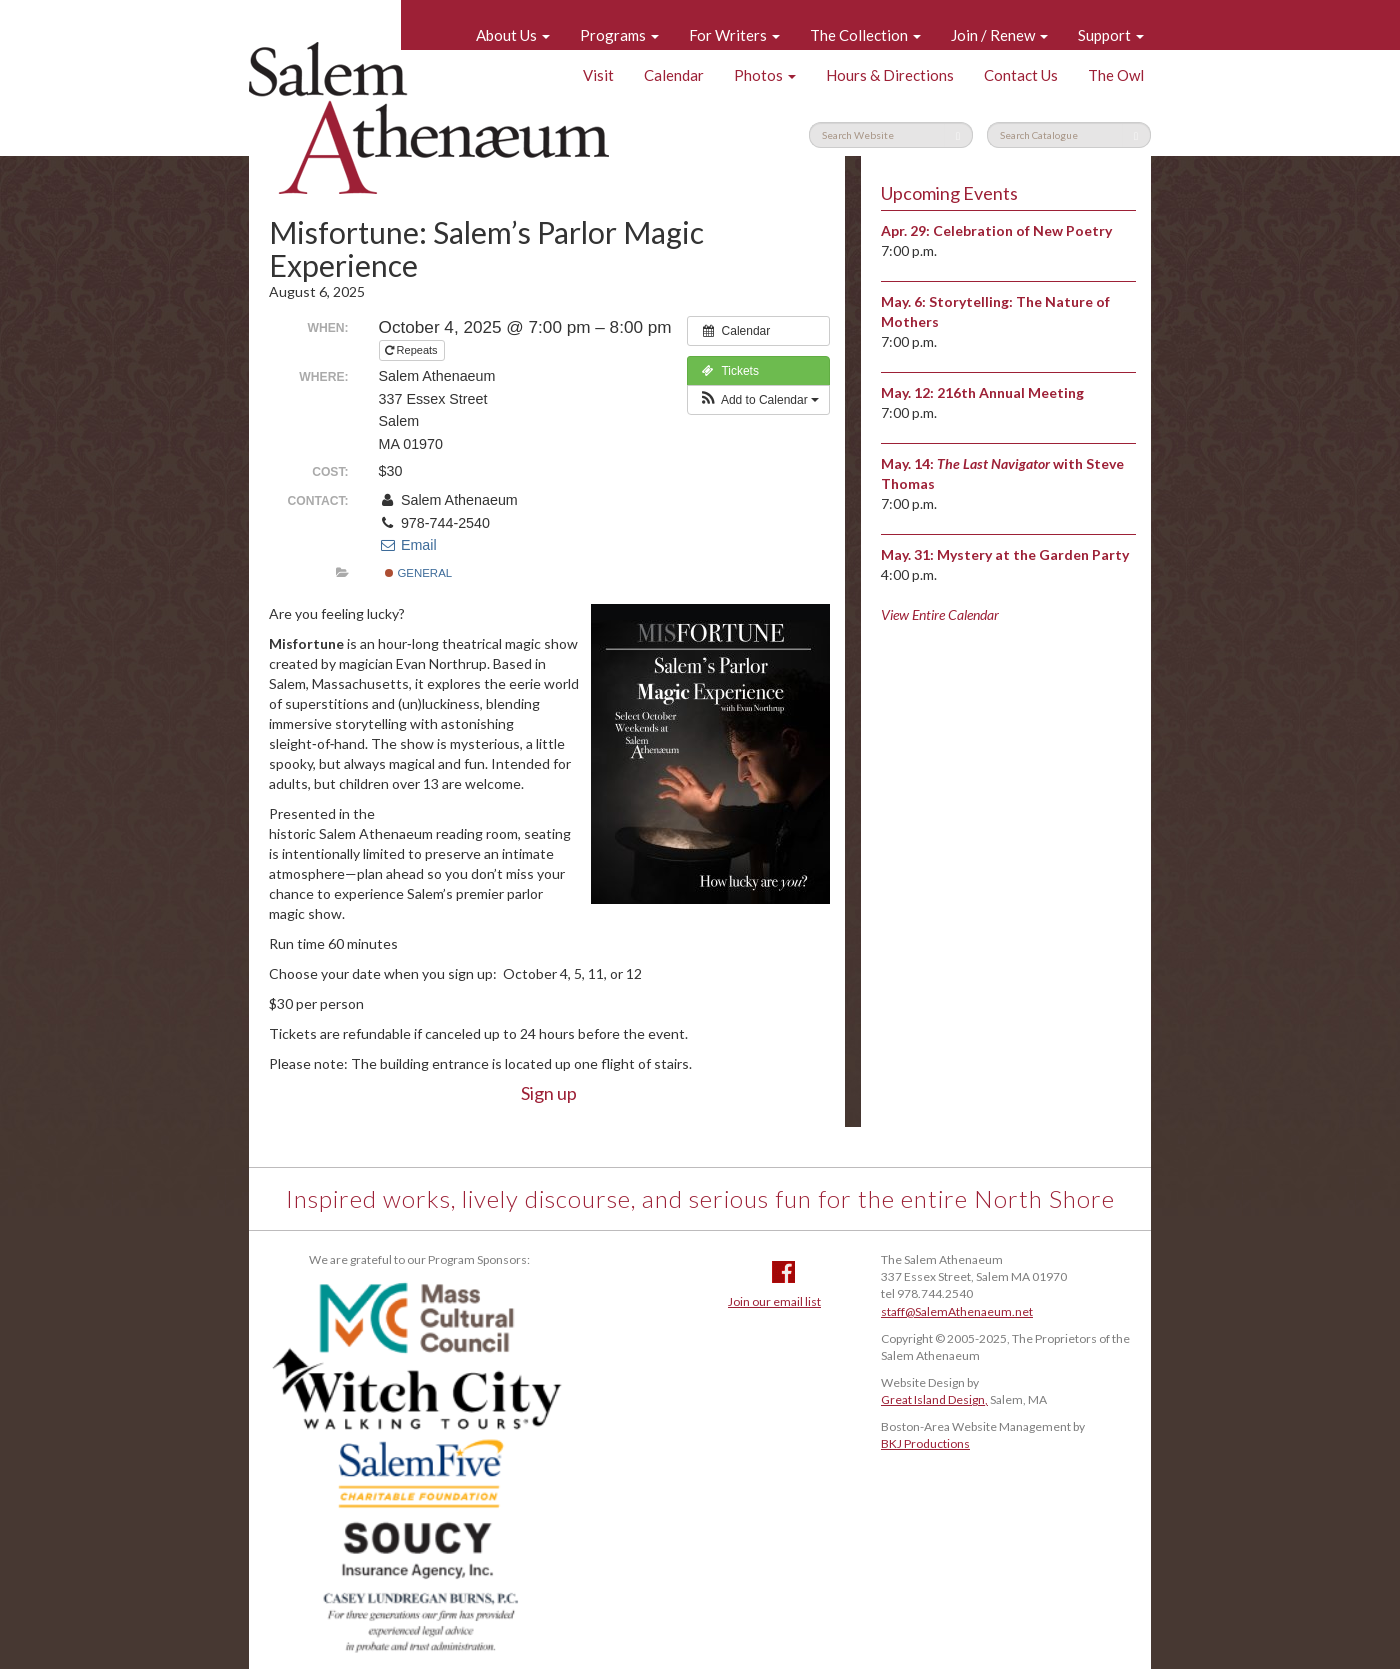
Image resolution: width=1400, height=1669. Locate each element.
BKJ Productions (925, 1443)
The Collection (865, 35)
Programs (619, 35)
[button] (758, 400)
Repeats (413, 350)
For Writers (734, 35)
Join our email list (774, 1301)
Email (408, 545)
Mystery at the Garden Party (1033, 554)
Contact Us (1021, 75)
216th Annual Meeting (1010, 392)
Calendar (674, 75)
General (418, 573)
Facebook (783, 1272)
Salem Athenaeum (429, 118)
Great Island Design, (934, 1399)
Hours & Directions (890, 75)
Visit (598, 75)
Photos (765, 75)
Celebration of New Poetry (1022, 230)
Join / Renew (999, 35)
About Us (513, 35)
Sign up (549, 1093)
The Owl (1116, 75)
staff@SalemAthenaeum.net (957, 1311)
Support (1111, 35)
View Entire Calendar (940, 614)
